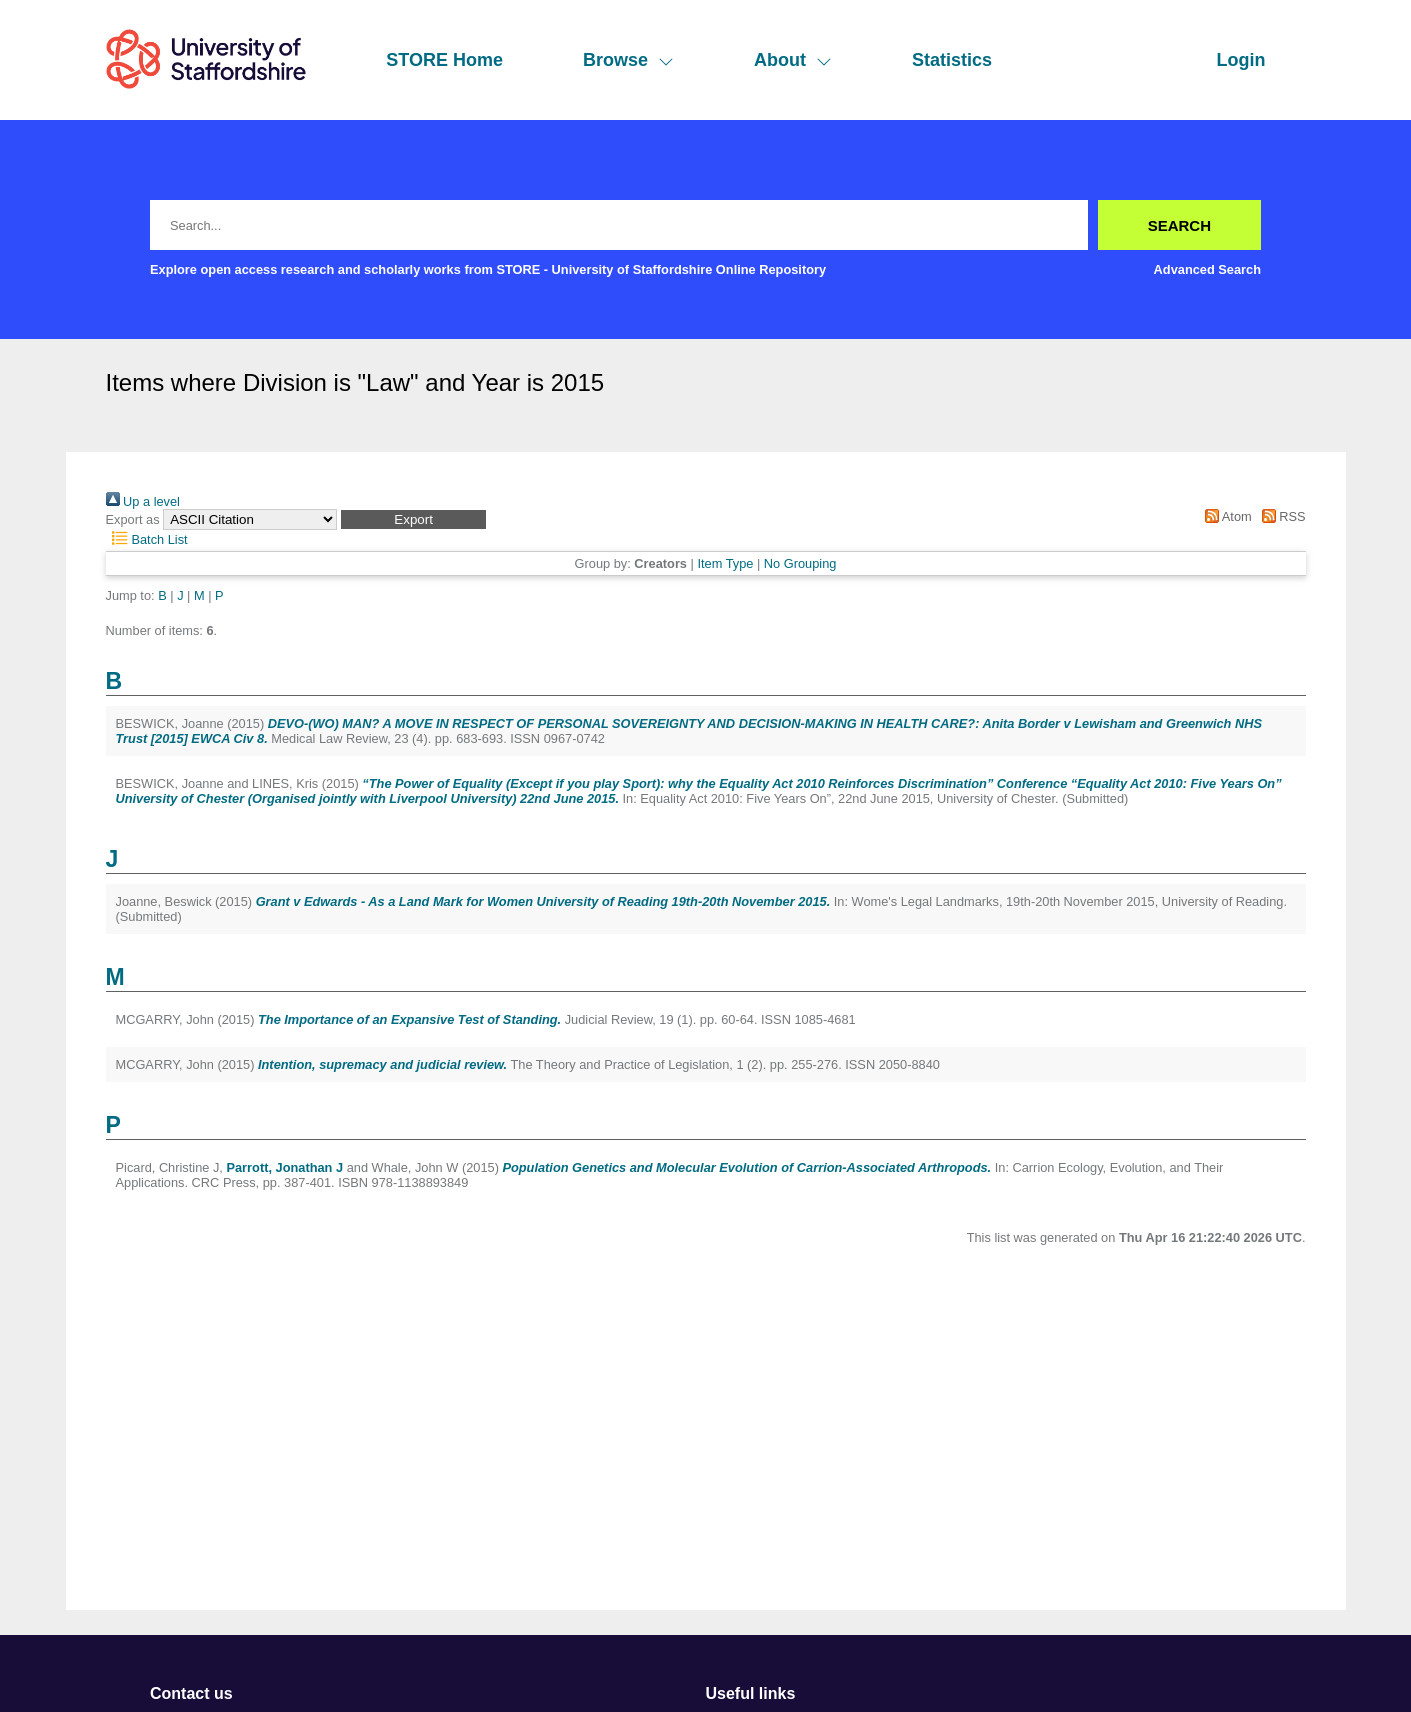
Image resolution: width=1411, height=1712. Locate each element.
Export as (133, 519)
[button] (413, 519)
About (793, 60)
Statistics (952, 60)
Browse (628, 60)
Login (1241, 60)
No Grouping (800, 563)
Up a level (143, 501)
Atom (1225, 516)
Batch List (147, 539)
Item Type (725, 563)
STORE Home (444, 60)
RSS (1280, 516)
